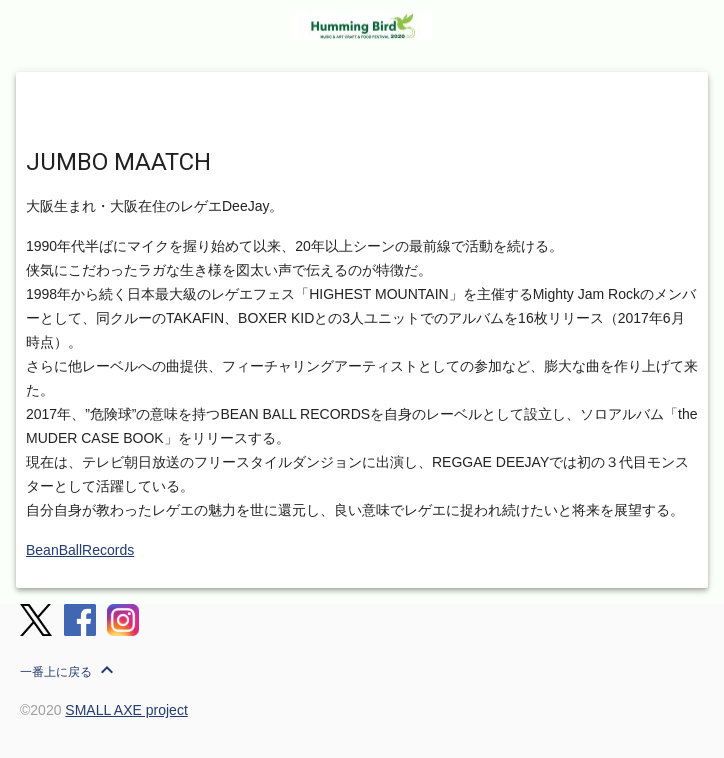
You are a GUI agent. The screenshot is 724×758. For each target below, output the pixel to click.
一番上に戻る (69, 670)
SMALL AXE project (126, 710)
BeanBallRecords (80, 550)
